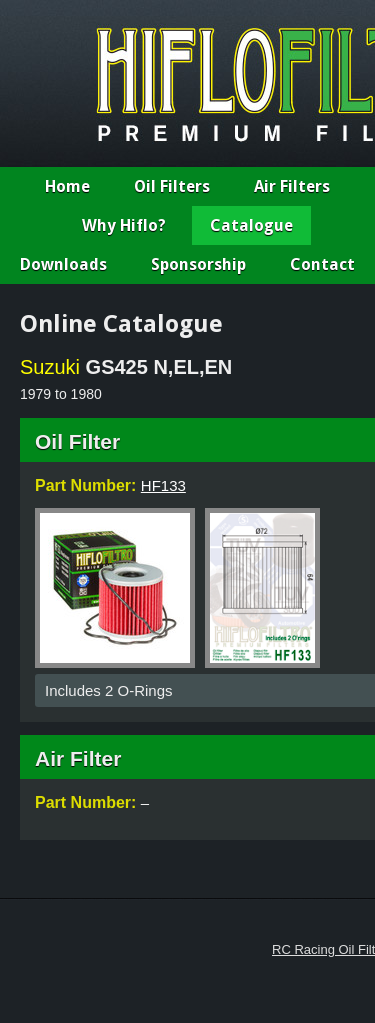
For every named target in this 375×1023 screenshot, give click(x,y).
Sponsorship (198, 264)
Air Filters (292, 186)
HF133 (163, 485)
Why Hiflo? (124, 225)
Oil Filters (172, 186)
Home (67, 186)
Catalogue (251, 225)
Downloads (63, 264)
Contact (322, 264)
